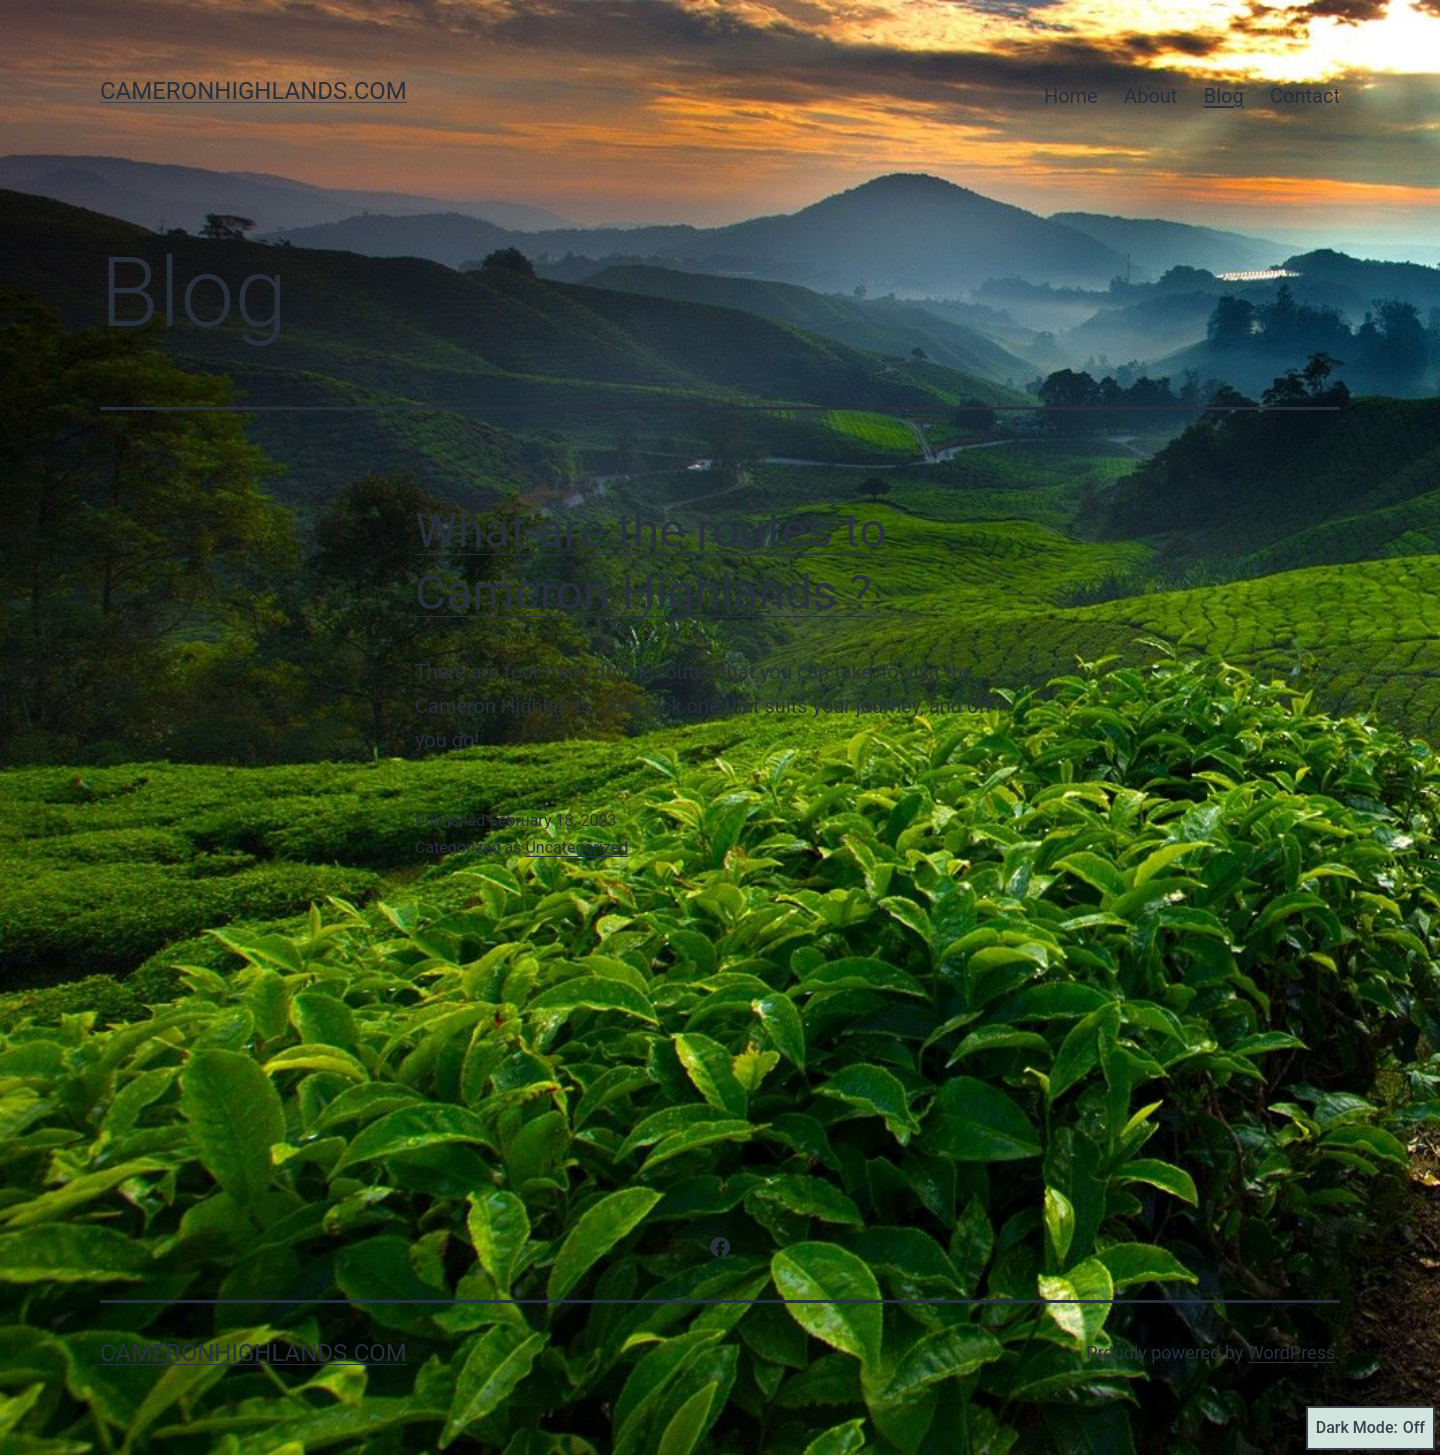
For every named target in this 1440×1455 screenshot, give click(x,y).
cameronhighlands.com (253, 91)
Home (1071, 96)
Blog (1224, 96)
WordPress (1291, 1352)
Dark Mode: (1370, 1428)
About (1150, 96)
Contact (1305, 96)
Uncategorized (576, 847)
